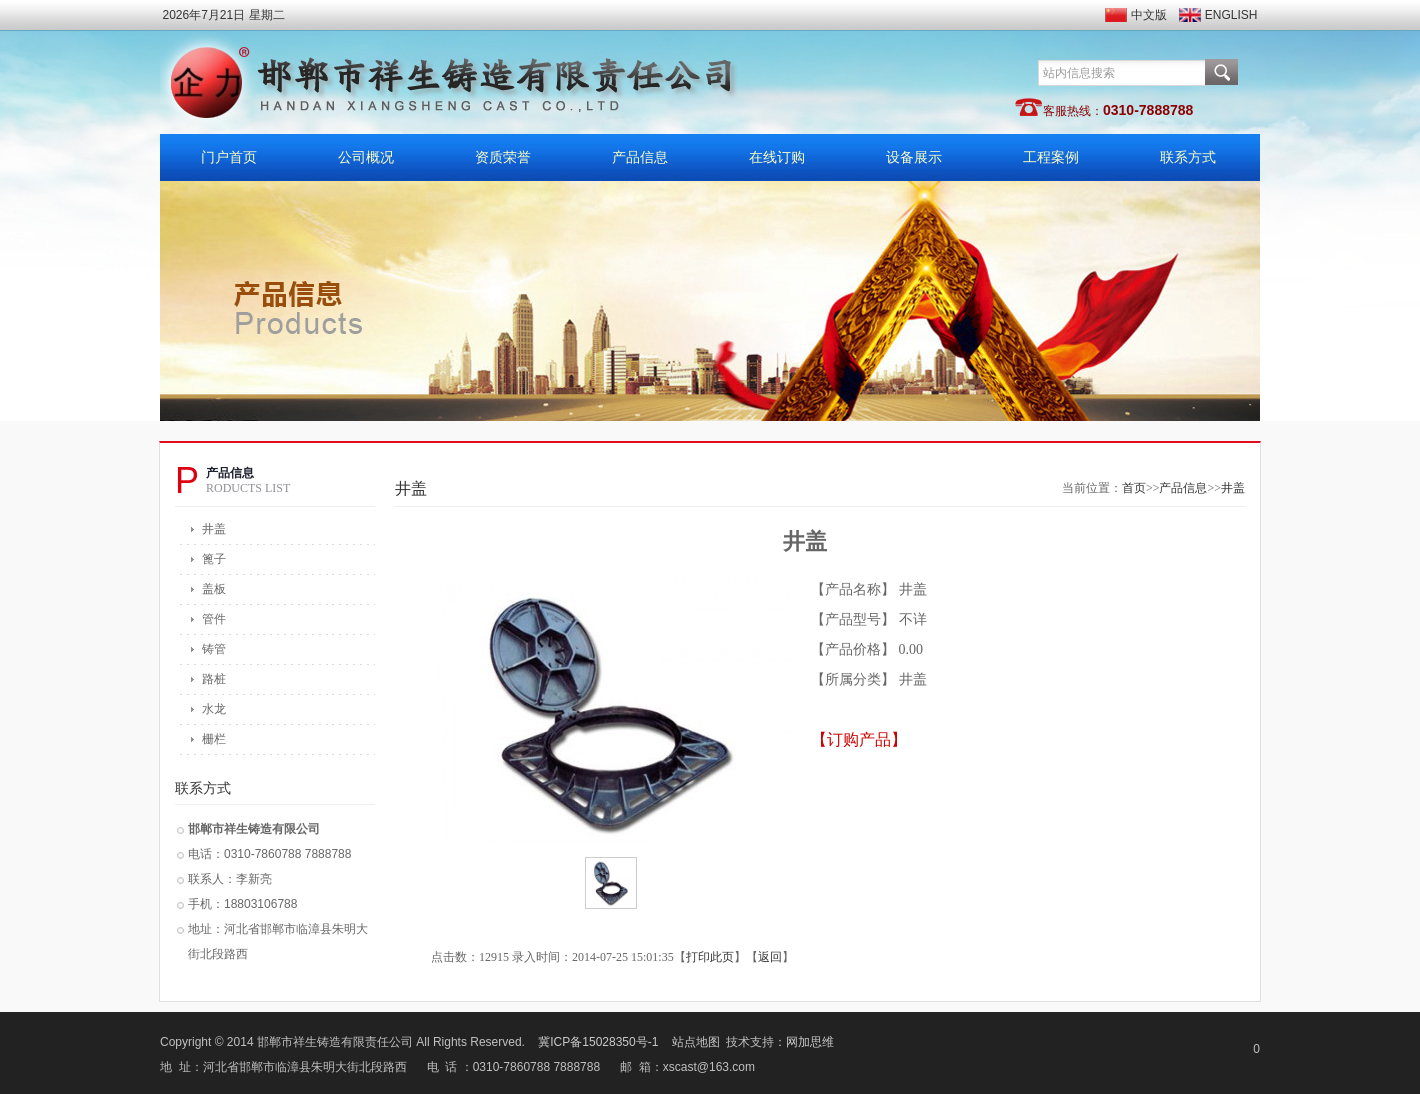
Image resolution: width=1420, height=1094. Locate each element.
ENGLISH (1231, 15)
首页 (1134, 488)
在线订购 (777, 157)
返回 (770, 957)
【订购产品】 (859, 739)
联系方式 (1188, 157)
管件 (214, 619)
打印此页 (710, 957)
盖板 (214, 589)
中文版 (1149, 15)
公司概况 (366, 157)
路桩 (214, 679)
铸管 (214, 649)
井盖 (214, 529)
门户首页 (229, 157)
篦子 (214, 559)
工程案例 (1051, 157)
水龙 (214, 709)
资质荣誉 (503, 157)
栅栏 (214, 739)
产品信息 (640, 157)
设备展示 (914, 157)
